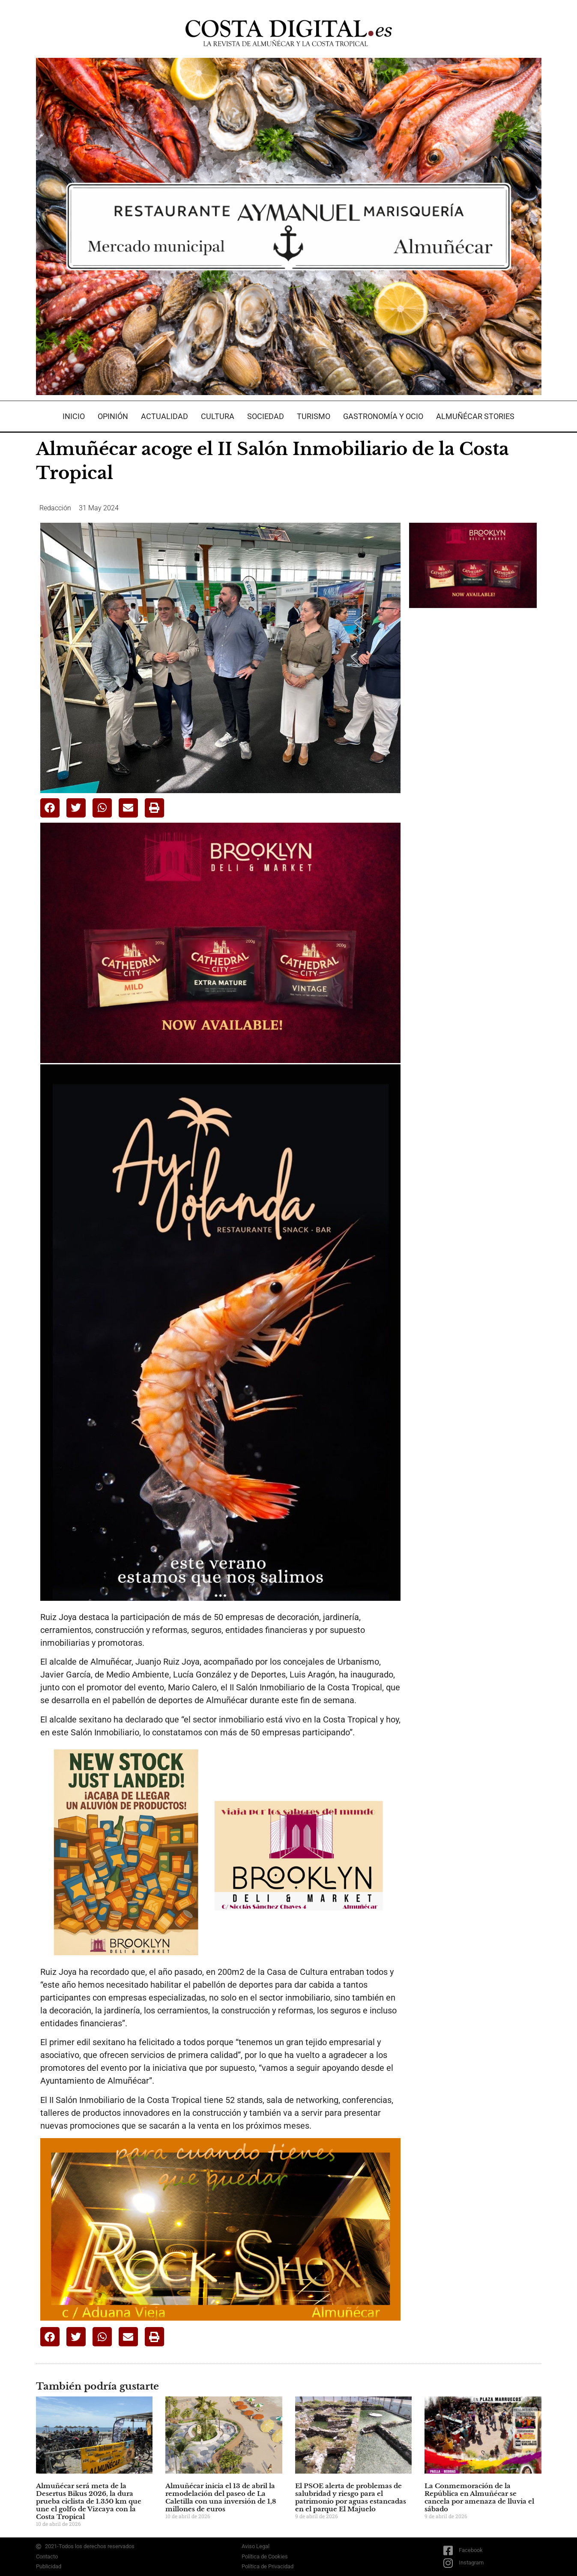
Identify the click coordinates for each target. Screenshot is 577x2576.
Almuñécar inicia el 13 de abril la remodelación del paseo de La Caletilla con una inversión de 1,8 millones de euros (220, 2497)
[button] (50, 808)
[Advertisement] (473, 749)
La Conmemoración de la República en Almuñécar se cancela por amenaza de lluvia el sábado (479, 2497)
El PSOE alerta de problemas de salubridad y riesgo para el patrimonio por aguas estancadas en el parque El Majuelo (350, 2497)
